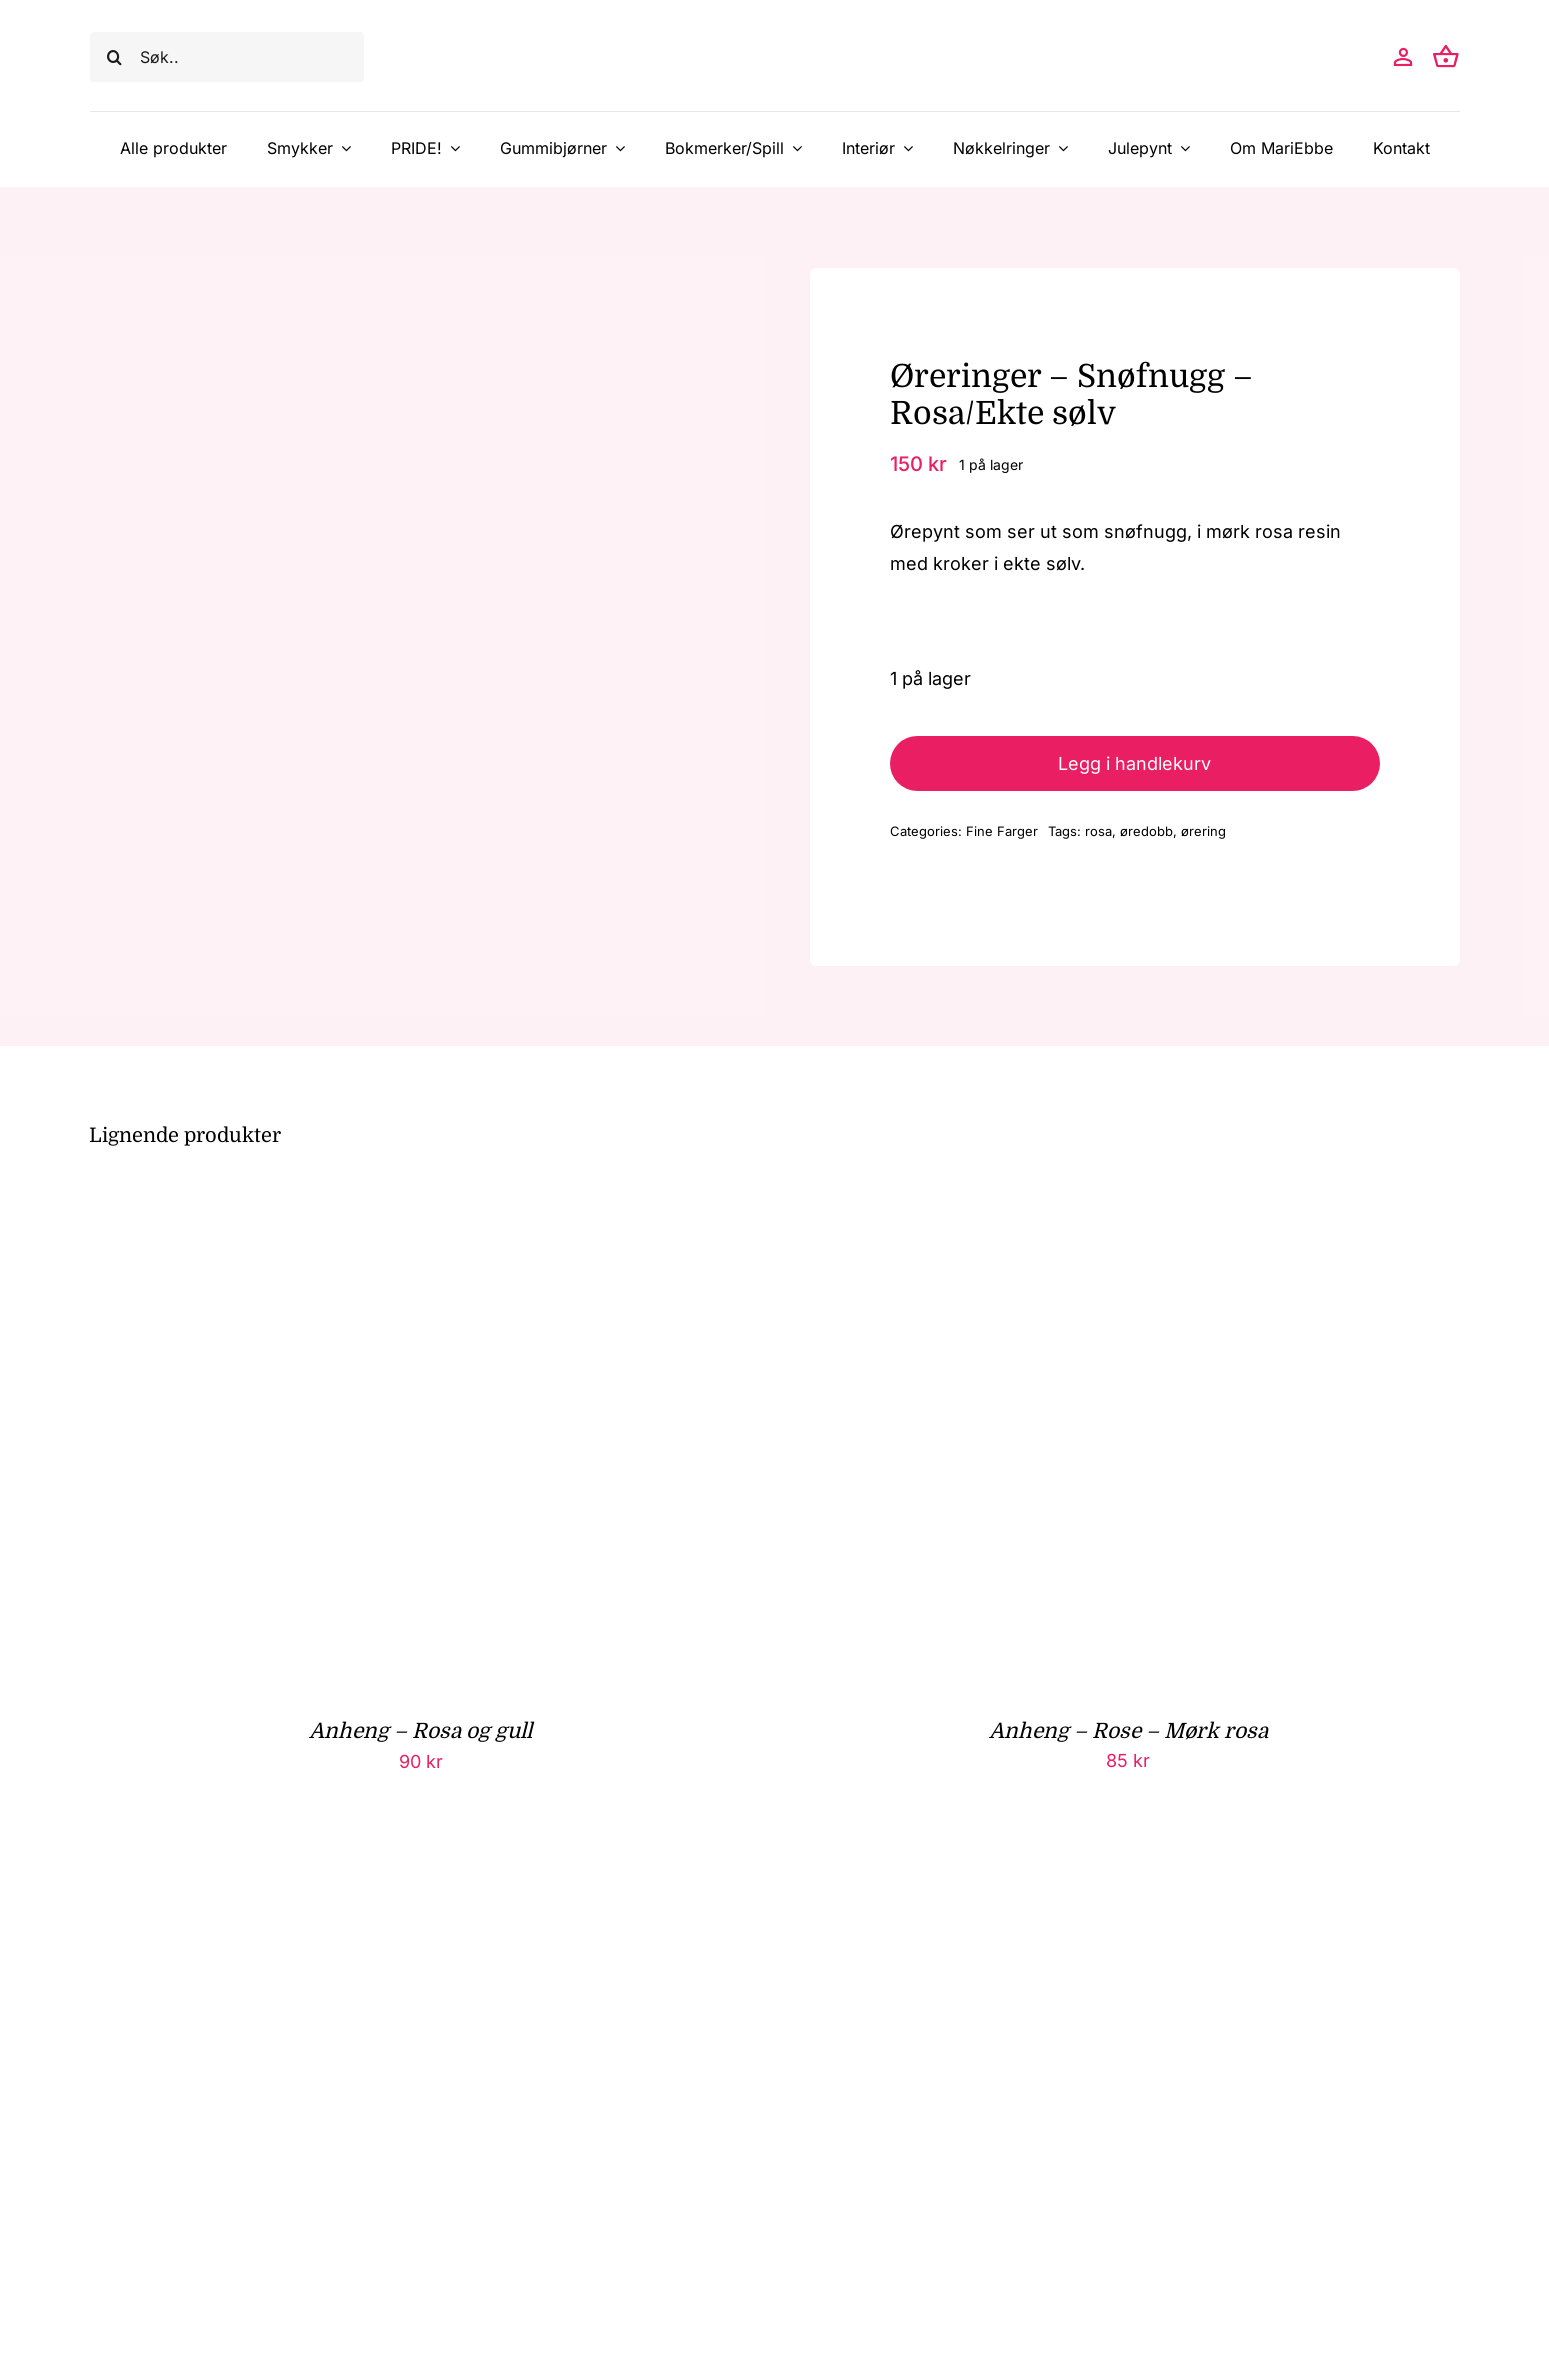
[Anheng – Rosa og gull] (339, 1203)
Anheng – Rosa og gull (420, 1731)
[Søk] (115, 57)
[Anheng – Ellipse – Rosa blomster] (339, 1878)
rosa (1098, 831)
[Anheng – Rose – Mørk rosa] (1047, 1203)
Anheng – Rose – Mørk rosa (1128, 1731)
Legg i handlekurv (1134, 763)
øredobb (1146, 831)
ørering (1203, 831)
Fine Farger (1002, 831)
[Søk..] (227, 57)
